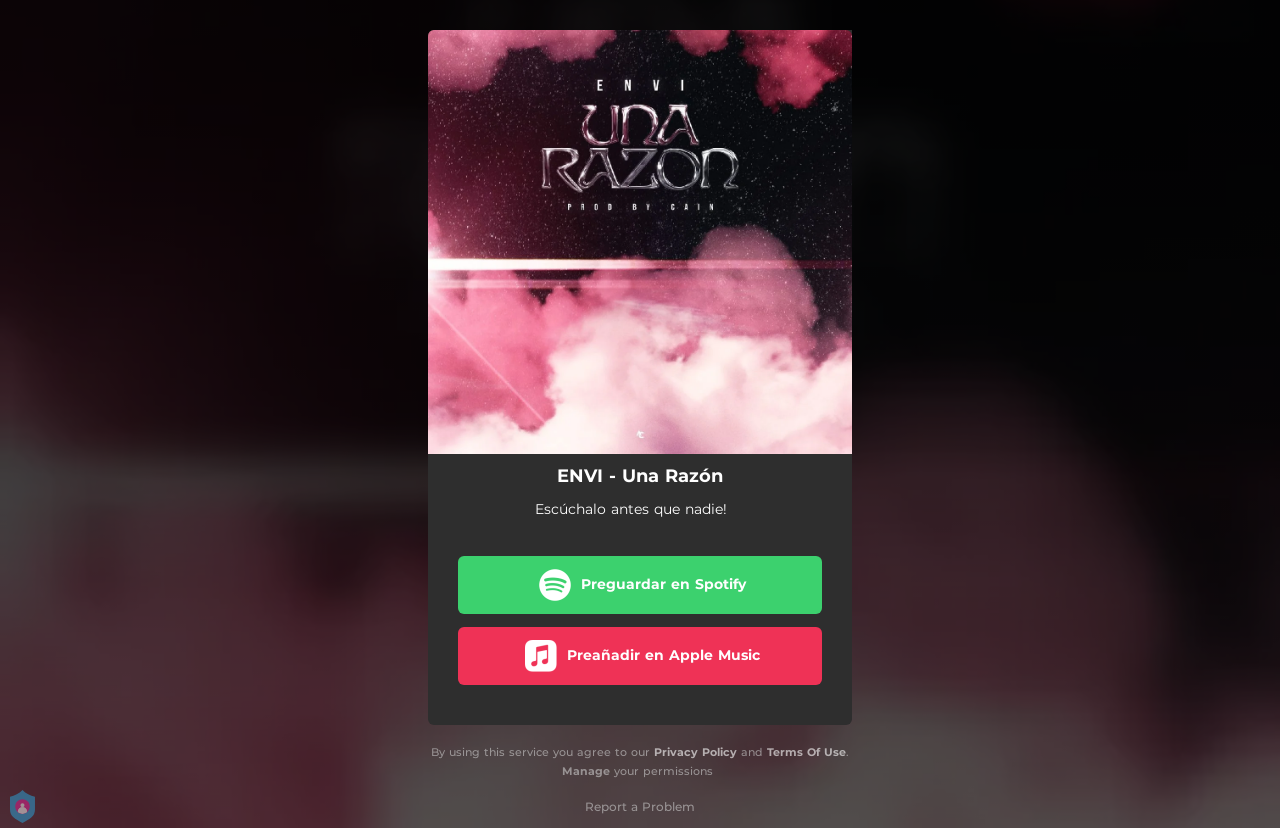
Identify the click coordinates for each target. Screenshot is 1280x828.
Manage (586, 771)
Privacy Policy (695, 752)
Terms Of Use (806, 752)
